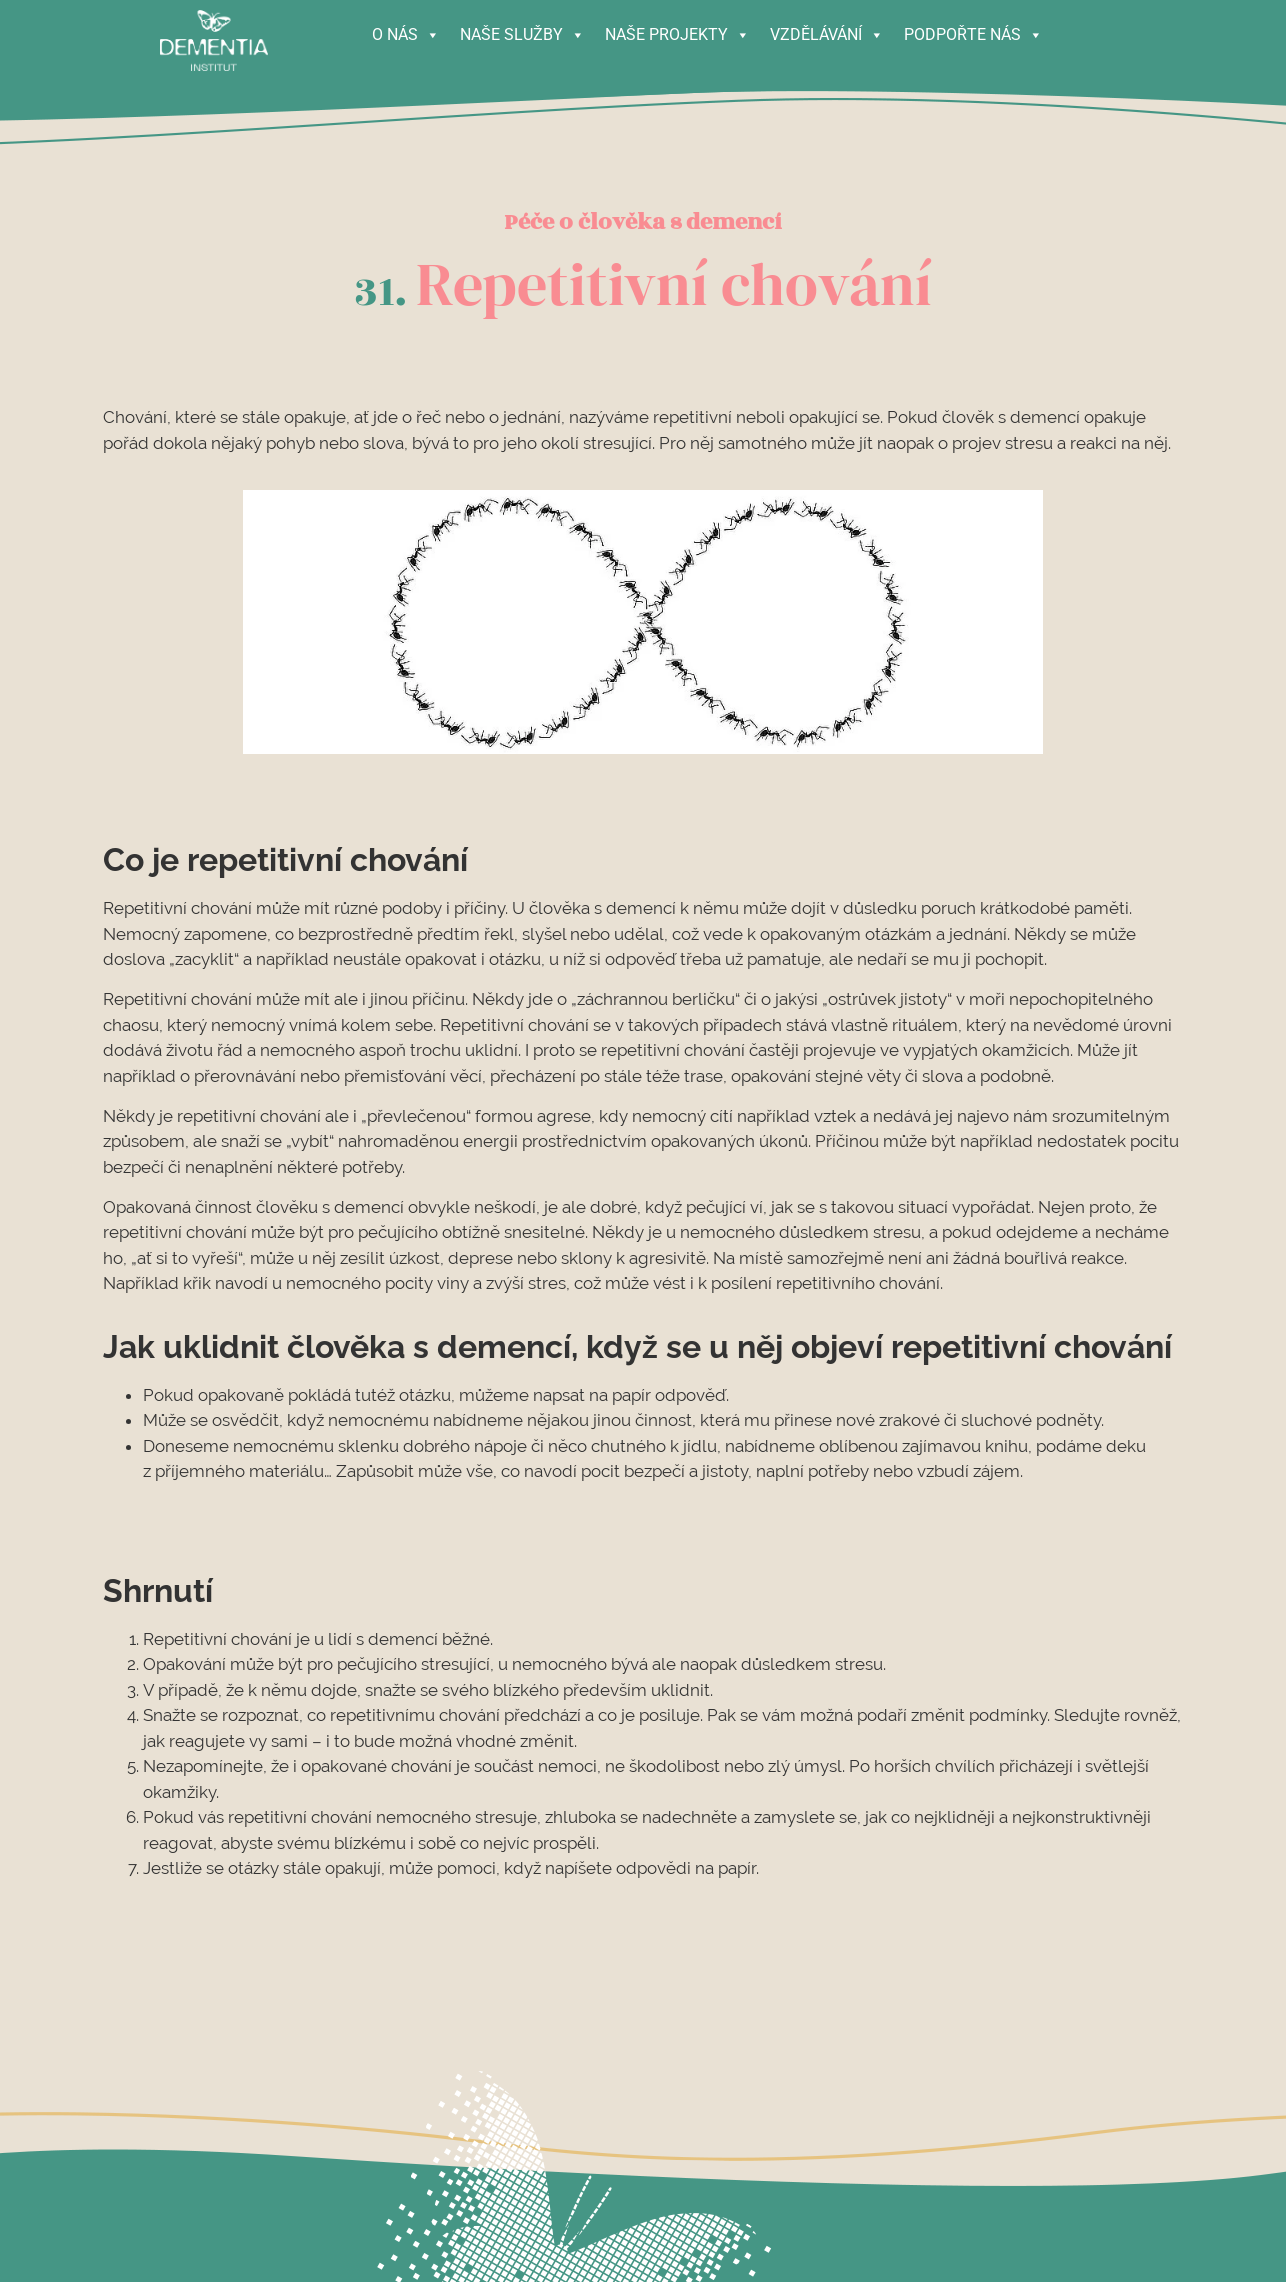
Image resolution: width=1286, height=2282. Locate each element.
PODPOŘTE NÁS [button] (973, 30)
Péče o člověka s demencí (643, 222)
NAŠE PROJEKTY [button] (677, 30)
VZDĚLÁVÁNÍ (827, 30)
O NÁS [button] (406, 30)
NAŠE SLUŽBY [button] (522, 30)
